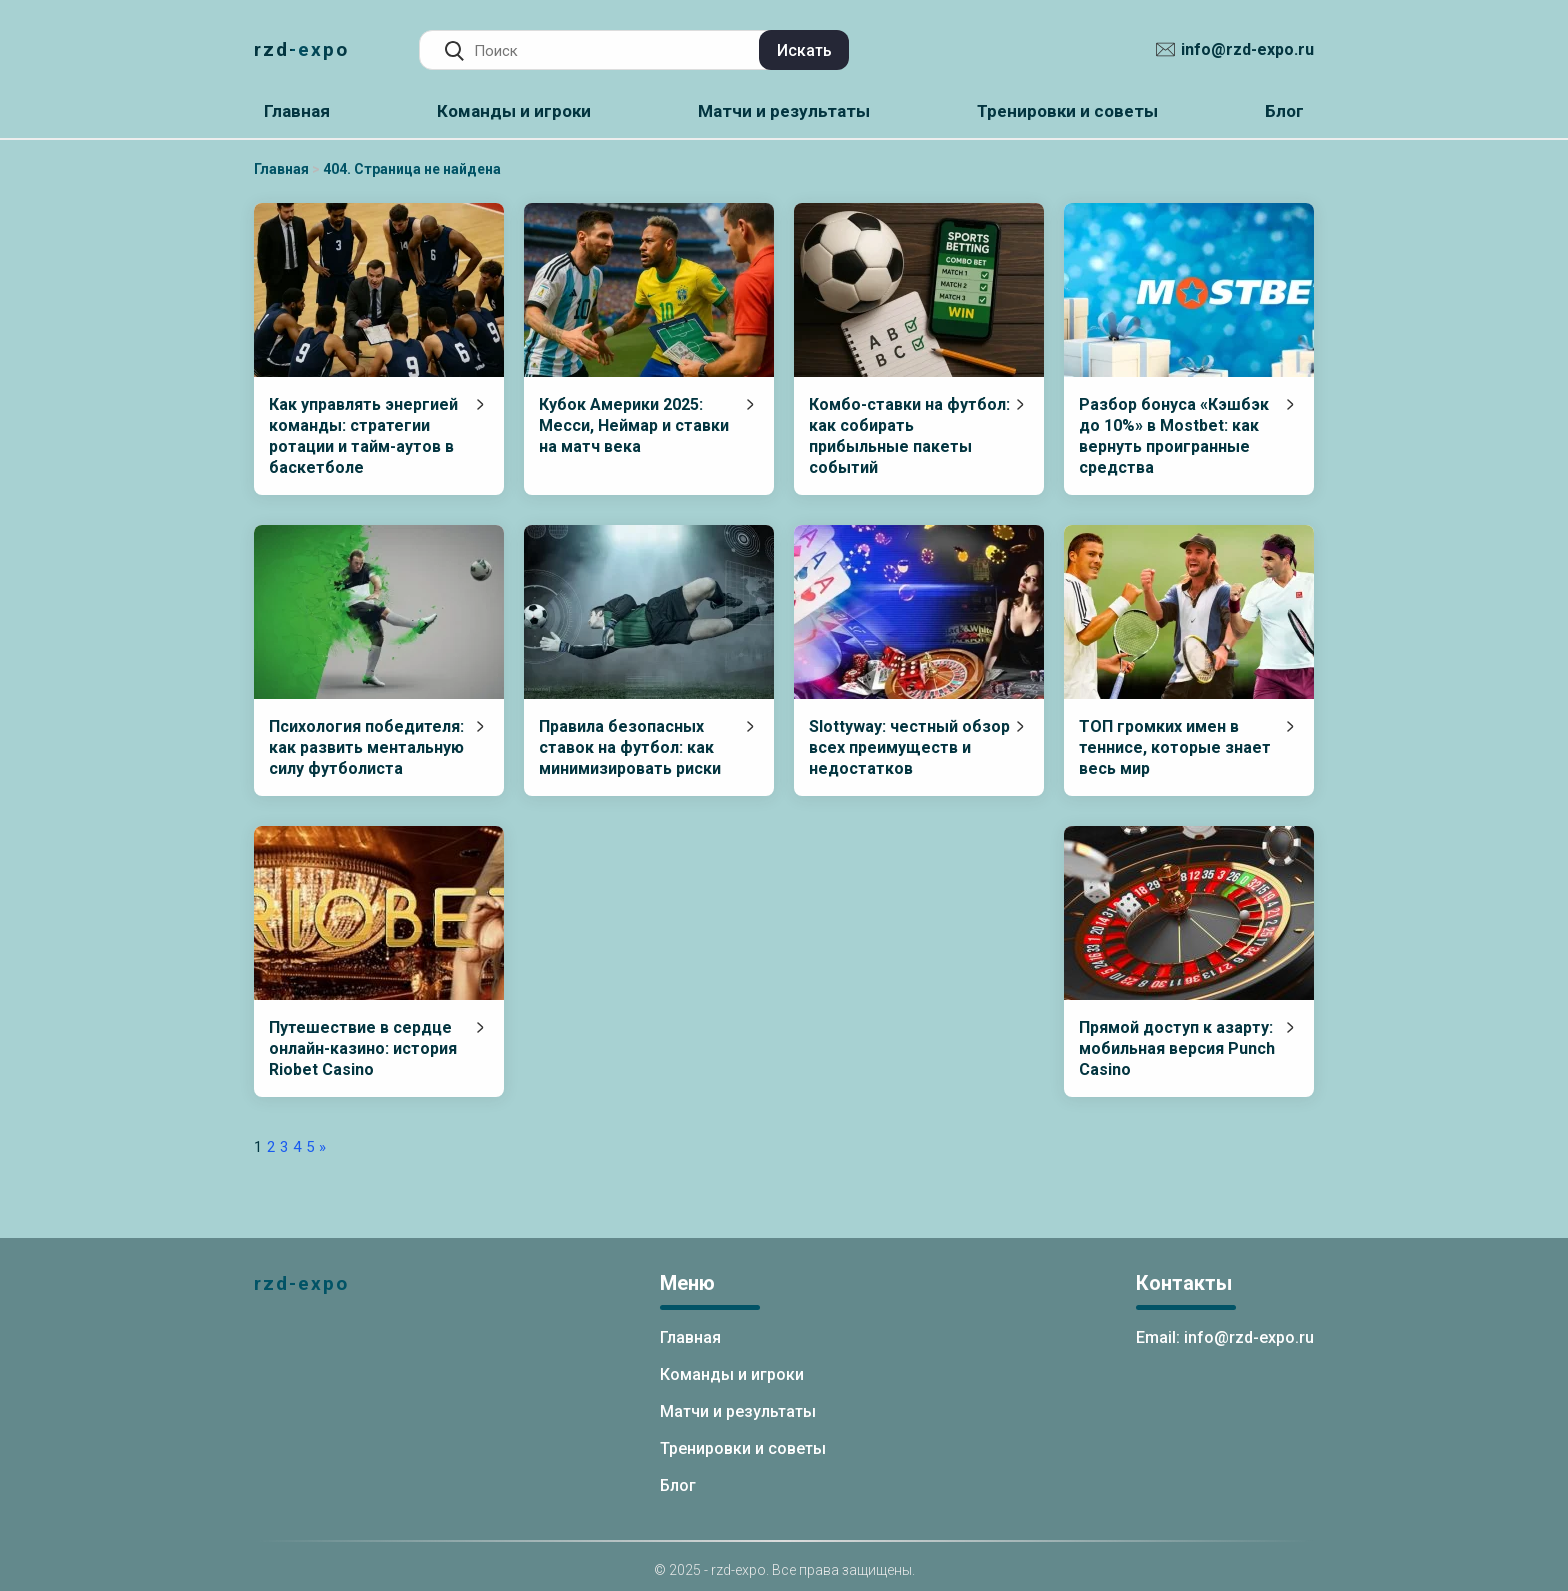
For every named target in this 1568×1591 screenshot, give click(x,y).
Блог (1284, 111)
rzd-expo (301, 49)
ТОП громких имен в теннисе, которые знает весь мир (1175, 747)
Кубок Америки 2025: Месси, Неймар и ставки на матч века (634, 425)
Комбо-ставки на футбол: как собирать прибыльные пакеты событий (909, 436)
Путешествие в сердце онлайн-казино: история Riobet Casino (363, 1048)
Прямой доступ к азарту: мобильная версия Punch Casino (1177, 1048)
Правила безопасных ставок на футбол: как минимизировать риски (630, 747)
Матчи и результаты (784, 111)
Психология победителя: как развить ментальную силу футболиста (366, 747)
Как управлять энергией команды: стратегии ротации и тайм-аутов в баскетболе (363, 436)
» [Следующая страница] (322, 1147)
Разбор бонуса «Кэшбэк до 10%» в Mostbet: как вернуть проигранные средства (1174, 436)
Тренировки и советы (1067, 111)
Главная (297, 111)
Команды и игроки (514, 111)
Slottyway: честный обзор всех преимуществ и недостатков (909, 747)
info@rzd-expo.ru (1247, 49)
